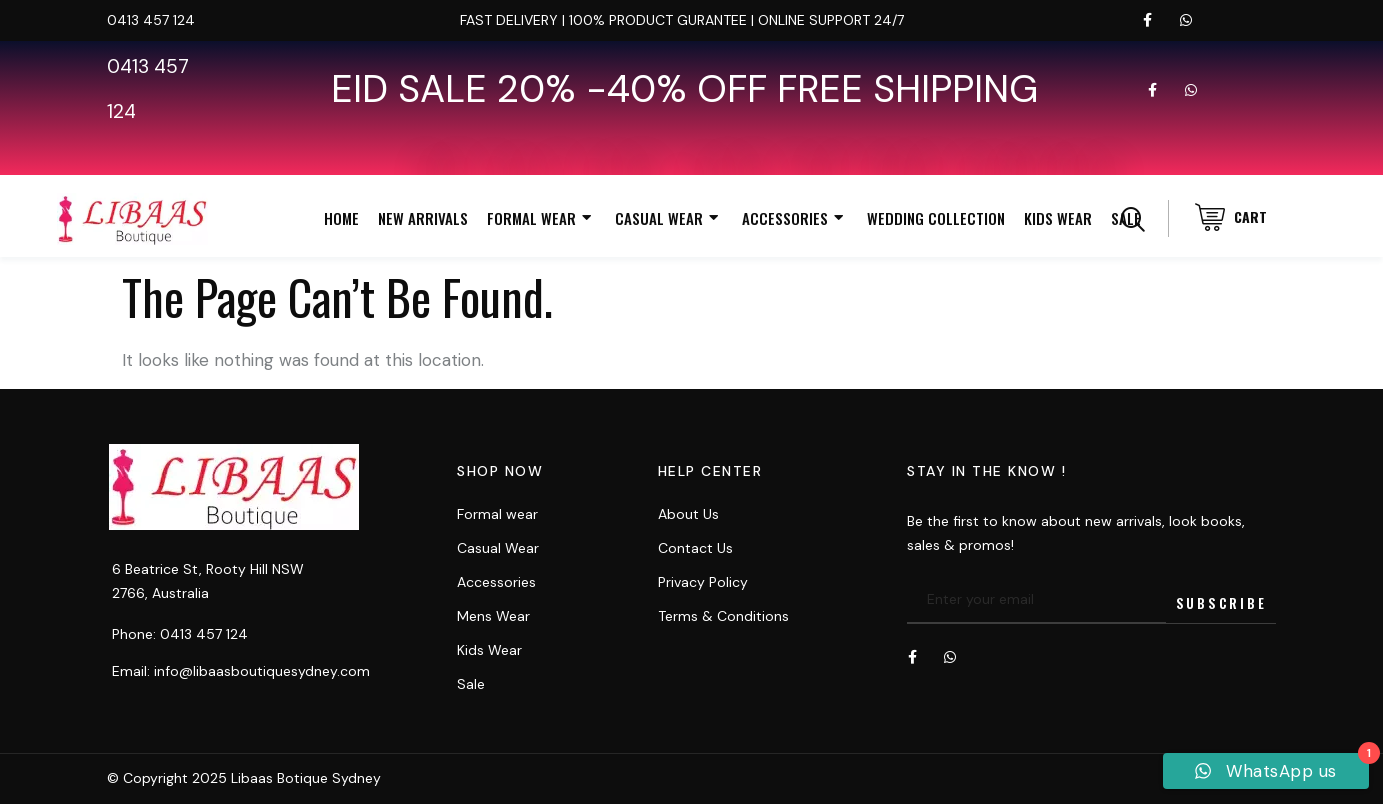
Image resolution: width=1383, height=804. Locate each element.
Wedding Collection (936, 218)
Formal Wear (541, 218)
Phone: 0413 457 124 (180, 634)
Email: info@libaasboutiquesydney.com (241, 671)
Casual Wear (669, 218)
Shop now (500, 471)
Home (341, 218)
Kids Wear (1058, 218)
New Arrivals (423, 218)
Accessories (795, 218)
